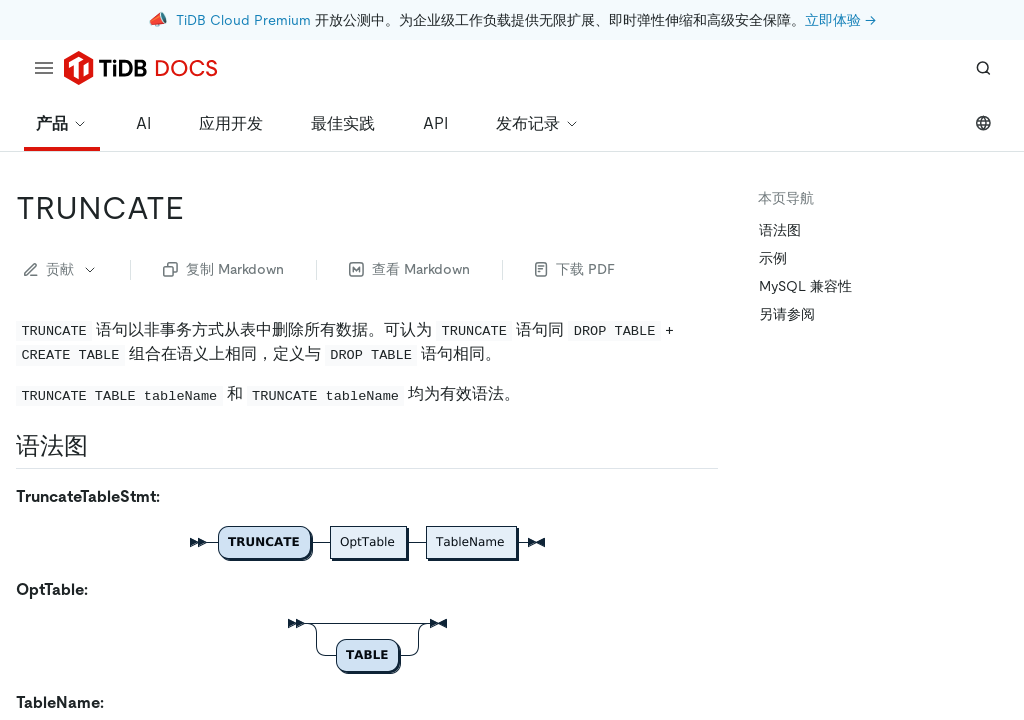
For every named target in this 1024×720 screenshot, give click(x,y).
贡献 (61, 269)
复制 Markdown (223, 269)
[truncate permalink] (200, 208)
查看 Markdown (409, 269)
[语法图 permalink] (104, 446)
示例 (773, 258)
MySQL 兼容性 (805, 286)
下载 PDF (575, 269)
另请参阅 (787, 314)
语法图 (780, 230)
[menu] (44, 68)
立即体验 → (840, 20)
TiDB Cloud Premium (243, 20)
